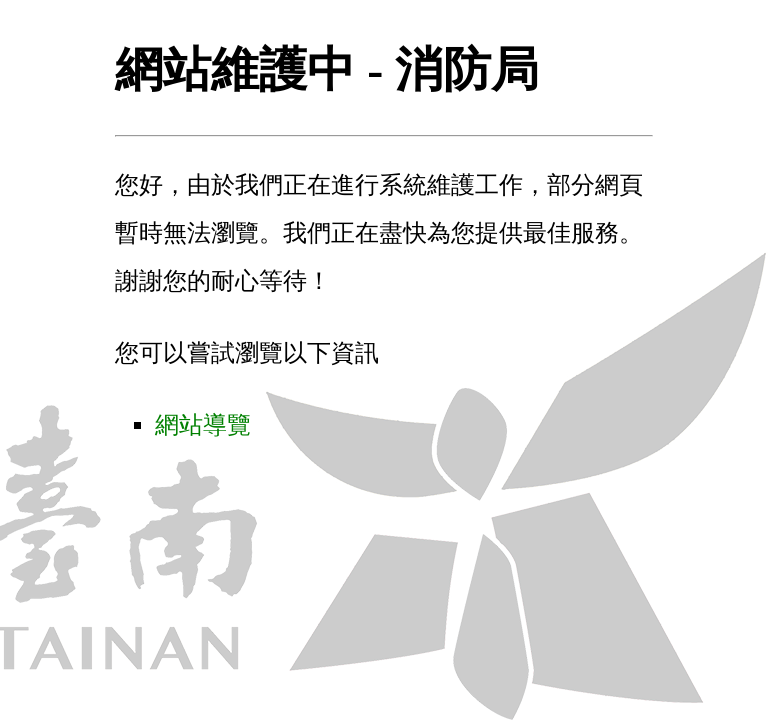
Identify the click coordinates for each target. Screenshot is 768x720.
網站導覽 (203, 425)
